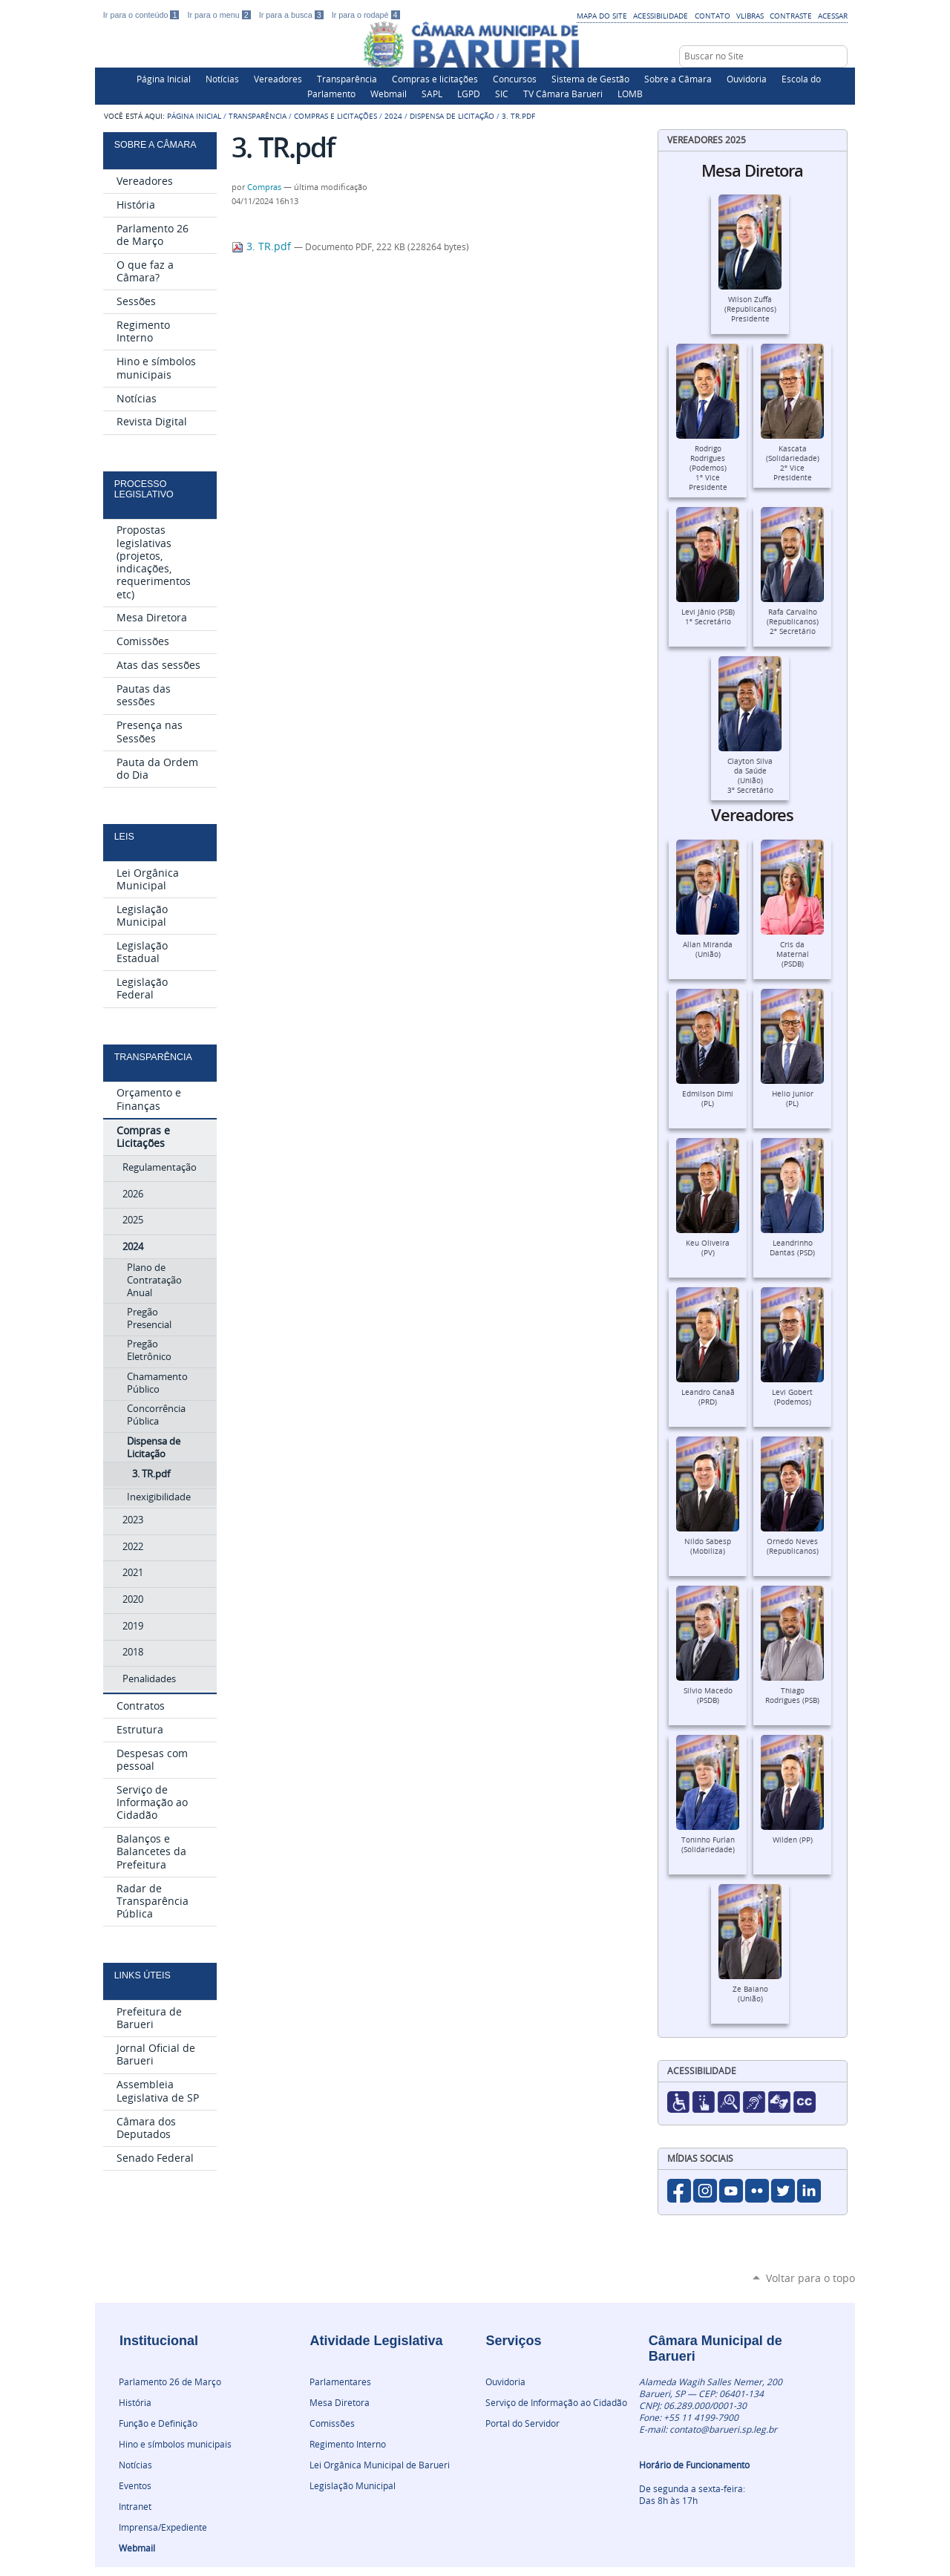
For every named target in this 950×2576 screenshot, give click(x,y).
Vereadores (278, 79)
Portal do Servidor (522, 2423)
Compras (264, 187)
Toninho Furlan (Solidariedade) (708, 1844)
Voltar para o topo (810, 2278)
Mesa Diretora (339, 2402)
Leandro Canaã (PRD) (708, 1397)
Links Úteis (142, 1975)
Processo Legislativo (144, 489)
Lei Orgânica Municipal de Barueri (379, 2465)
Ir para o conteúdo (142, 14)
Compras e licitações (435, 79)
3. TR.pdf (263, 246)
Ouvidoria (747, 79)
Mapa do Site (602, 15)
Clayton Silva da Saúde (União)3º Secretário (750, 775)
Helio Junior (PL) (792, 1098)
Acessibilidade (660, 15)
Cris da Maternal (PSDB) (792, 954)
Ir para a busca (292, 14)
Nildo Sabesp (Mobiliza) (707, 1546)
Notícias (222, 79)
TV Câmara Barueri (563, 93)
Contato (712, 15)
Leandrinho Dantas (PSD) (792, 1248)
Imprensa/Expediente (163, 2527)
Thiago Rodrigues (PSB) (792, 1695)
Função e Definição (158, 2423)
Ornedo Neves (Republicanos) (793, 1546)
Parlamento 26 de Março (170, 2381)
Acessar (833, 15)
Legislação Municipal (352, 2485)
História (135, 2402)
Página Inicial (164, 79)
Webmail (388, 93)
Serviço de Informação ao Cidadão (556, 2402)
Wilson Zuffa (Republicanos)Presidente (750, 309)
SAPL (432, 93)
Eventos (135, 2485)
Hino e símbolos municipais (175, 2444)
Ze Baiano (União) (750, 1994)
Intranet (135, 2506)
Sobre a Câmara (678, 79)
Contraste (791, 15)
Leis (124, 836)
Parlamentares (340, 2381)
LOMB (630, 93)
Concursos (515, 79)
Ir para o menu (219, 14)
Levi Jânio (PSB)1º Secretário (708, 617)
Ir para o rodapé (366, 14)
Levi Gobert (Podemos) (792, 1397)
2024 (393, 116)
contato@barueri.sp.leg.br (723, 2429)
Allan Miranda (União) (708, 949)
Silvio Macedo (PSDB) (708, 1695)
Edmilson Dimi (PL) (707, 1098)
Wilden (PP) (793, 1840)
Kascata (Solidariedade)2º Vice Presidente (792, 463)
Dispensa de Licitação (452, 116)
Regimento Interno (347, 2444)
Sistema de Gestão (590, 79)
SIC (501, 93)
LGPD (468, 93)
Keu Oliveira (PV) (708, 1248)
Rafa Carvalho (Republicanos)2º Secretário (793, 621)
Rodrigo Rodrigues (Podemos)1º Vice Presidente (708, 468)
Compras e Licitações (335, 116)
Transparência (347, 79)
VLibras (750, 15)
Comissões (332, 2423)
